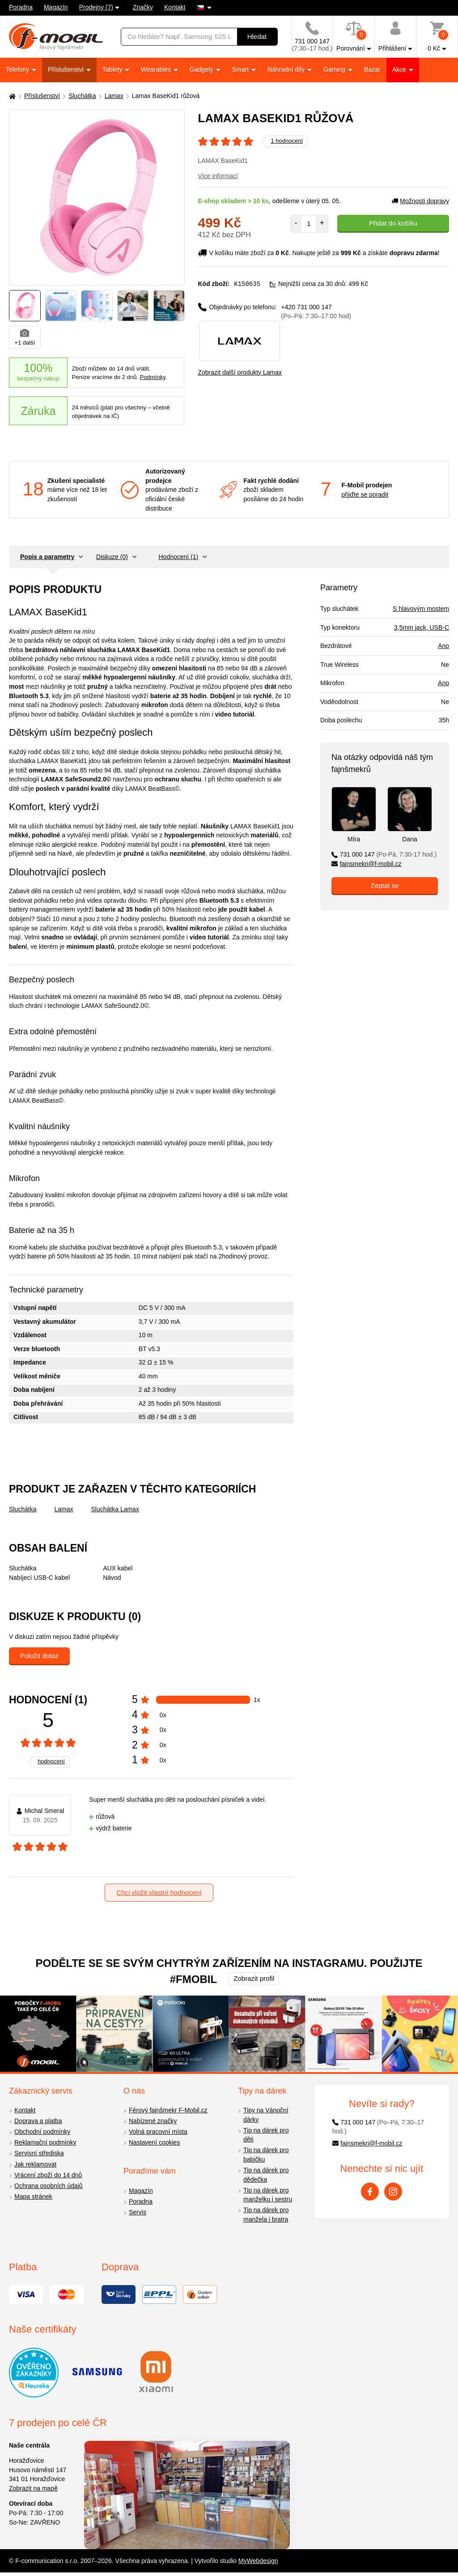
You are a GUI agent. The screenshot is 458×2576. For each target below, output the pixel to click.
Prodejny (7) (96, 7)
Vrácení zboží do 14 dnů (48, 2175)
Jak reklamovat (35, 2164)
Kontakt (174, 7)
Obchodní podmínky (42, 2131)
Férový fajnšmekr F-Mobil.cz (168, 2110)
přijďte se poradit (365, 494)
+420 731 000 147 (316, 311)
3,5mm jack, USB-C (421, 627)
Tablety (113, 69)
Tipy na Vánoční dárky (265, 2115)
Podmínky (152, 377)
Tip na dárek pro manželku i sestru (267, 2195)
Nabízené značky (153, 2120)
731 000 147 (384, 854)
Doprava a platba (38, 2120)
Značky (143, 7)
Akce (400, 69)
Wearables (157, 69)
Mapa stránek (33, 2196)
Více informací (218, 175)
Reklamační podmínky (45, 2142)
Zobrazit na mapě (33, 2488)
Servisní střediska (39, 2153)
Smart (241, 69)
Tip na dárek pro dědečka (265, 2175)
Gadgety (202, 69)
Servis (137, 2212)
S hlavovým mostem (421, 608)
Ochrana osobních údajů (48, 2185)
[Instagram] (393, 2192)
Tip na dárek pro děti (265, 2135)
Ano (443, 645)
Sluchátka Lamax (115, 1509)
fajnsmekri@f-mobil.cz (366, 863)
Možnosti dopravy (420, 201)
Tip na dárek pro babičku (265, 2154)
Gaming (335, 69)
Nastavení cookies (154, 2142)
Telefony (18, 69)
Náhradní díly (286, 69)
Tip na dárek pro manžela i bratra (265, 2214)
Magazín (56, 7)
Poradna (21, 7)
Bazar (372, 69)
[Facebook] (370, 2192)
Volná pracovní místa (158, 2131)
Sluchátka (82, 95)
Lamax (114, 95)
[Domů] (11, 96)
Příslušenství (66, 69)
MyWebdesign (258, 2560)
